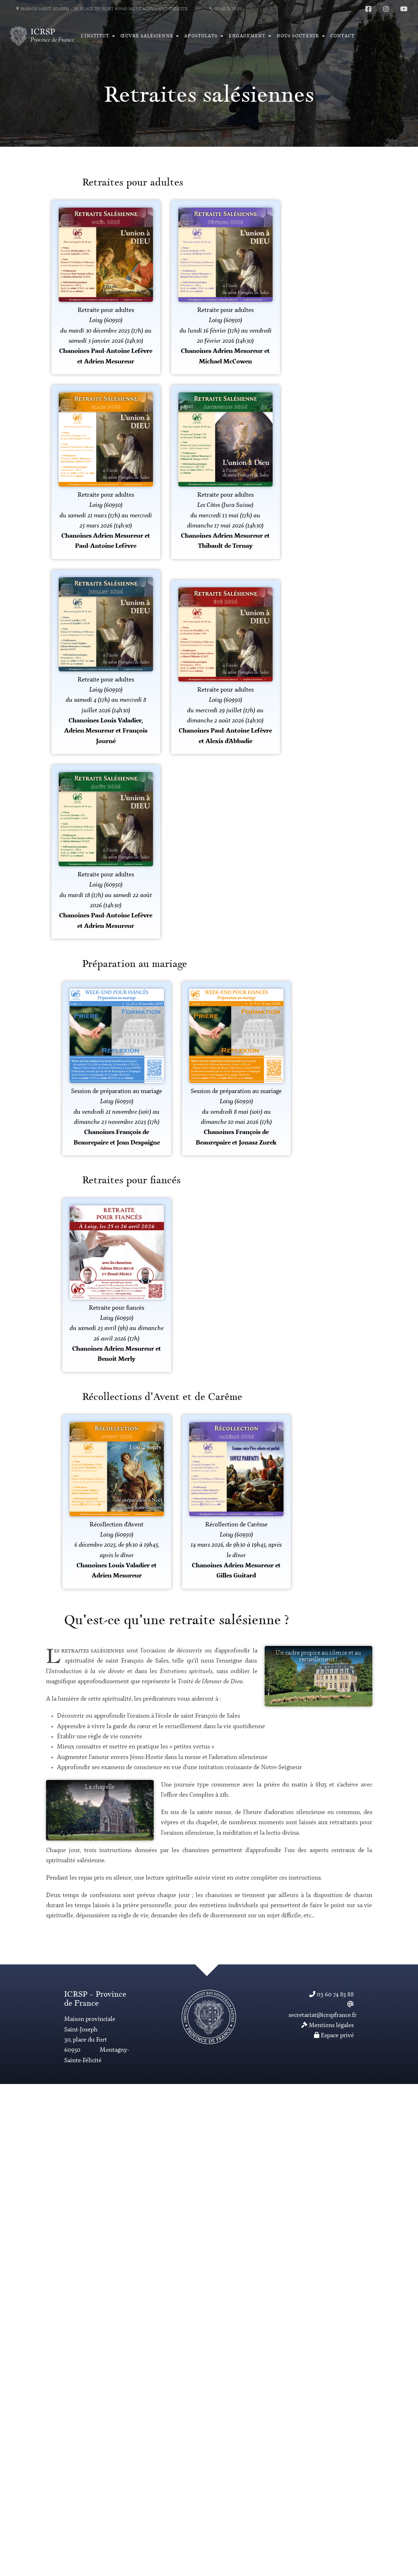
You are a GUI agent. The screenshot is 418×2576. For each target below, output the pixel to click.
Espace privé (334, 2036)
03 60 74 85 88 (226, 9)
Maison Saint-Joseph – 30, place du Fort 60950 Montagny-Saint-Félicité (102, 9)
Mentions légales (327, 2025)
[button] (97, 36)
